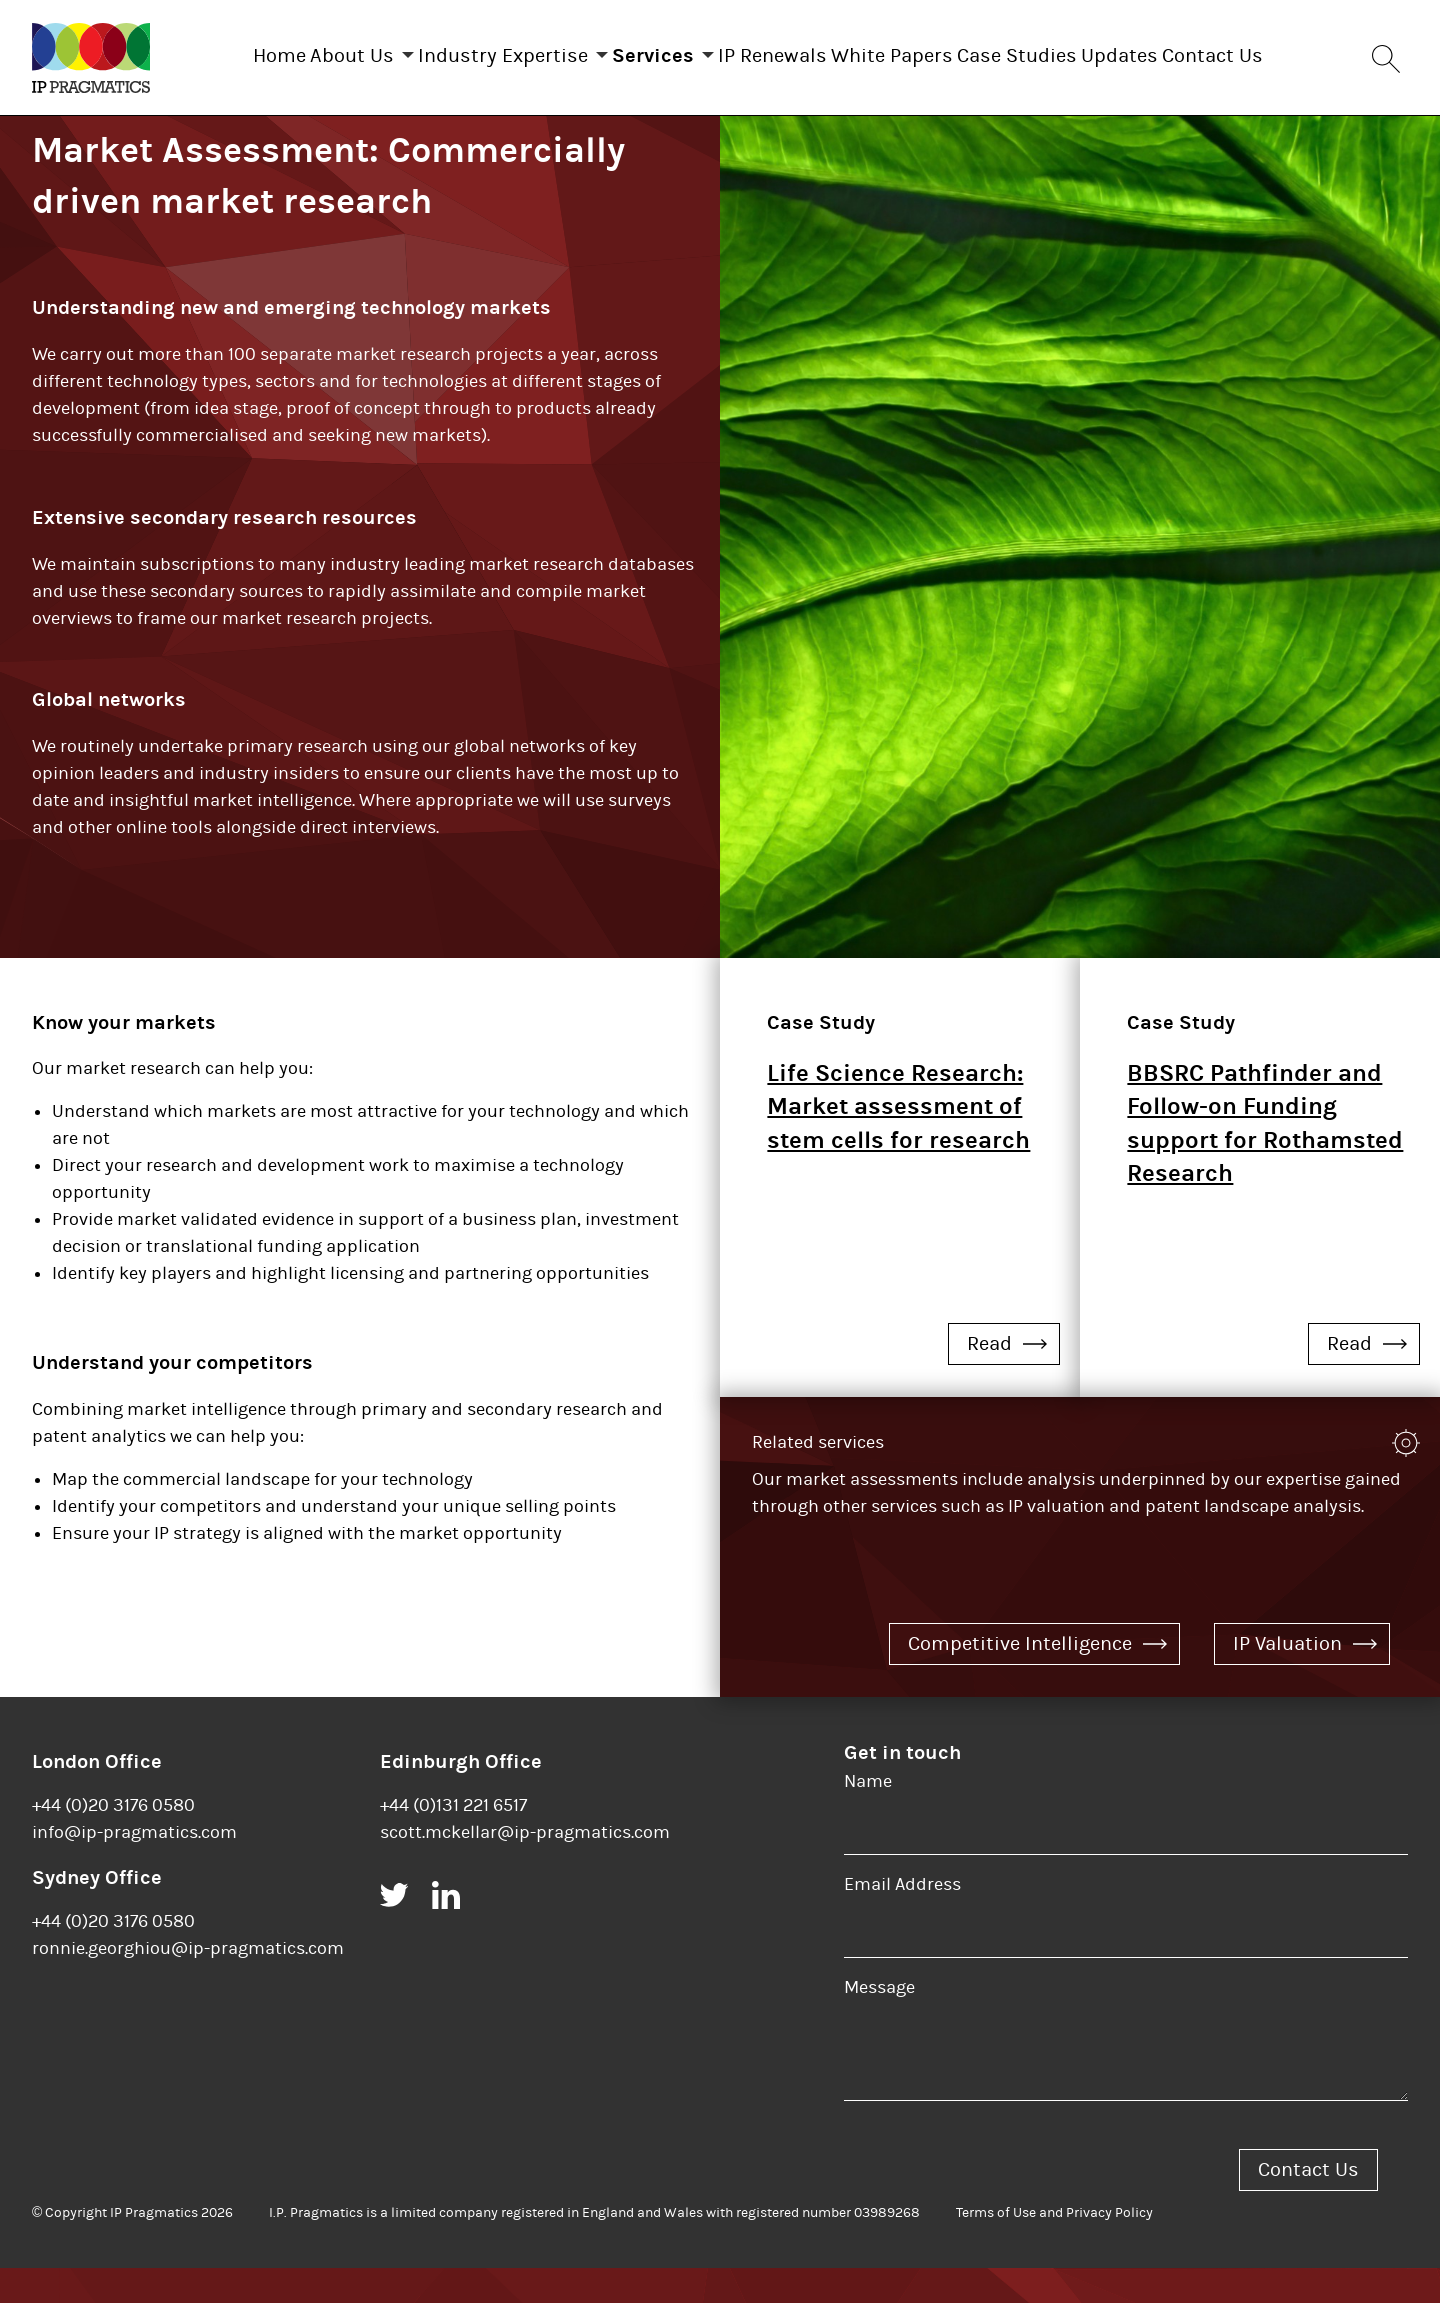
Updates (1179, 51)
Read (1007, 1378)
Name (868, 1816)
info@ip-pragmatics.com (134, 1867)
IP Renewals (772, 51)
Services (633, 51)
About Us (292, 51)
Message (879, 2022)
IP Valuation (1305, 1678)
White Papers (912, 51)
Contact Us (1292, 51)
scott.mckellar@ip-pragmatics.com (525, 1867)
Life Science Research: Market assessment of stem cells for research (898, 1141)
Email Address (902, 1919)
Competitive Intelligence (1037, 1678)
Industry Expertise (463, 51)
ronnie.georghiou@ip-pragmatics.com (188, 1983)
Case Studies (1057, 51)
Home (199, 51)
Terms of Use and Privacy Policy (1054, 2248)
